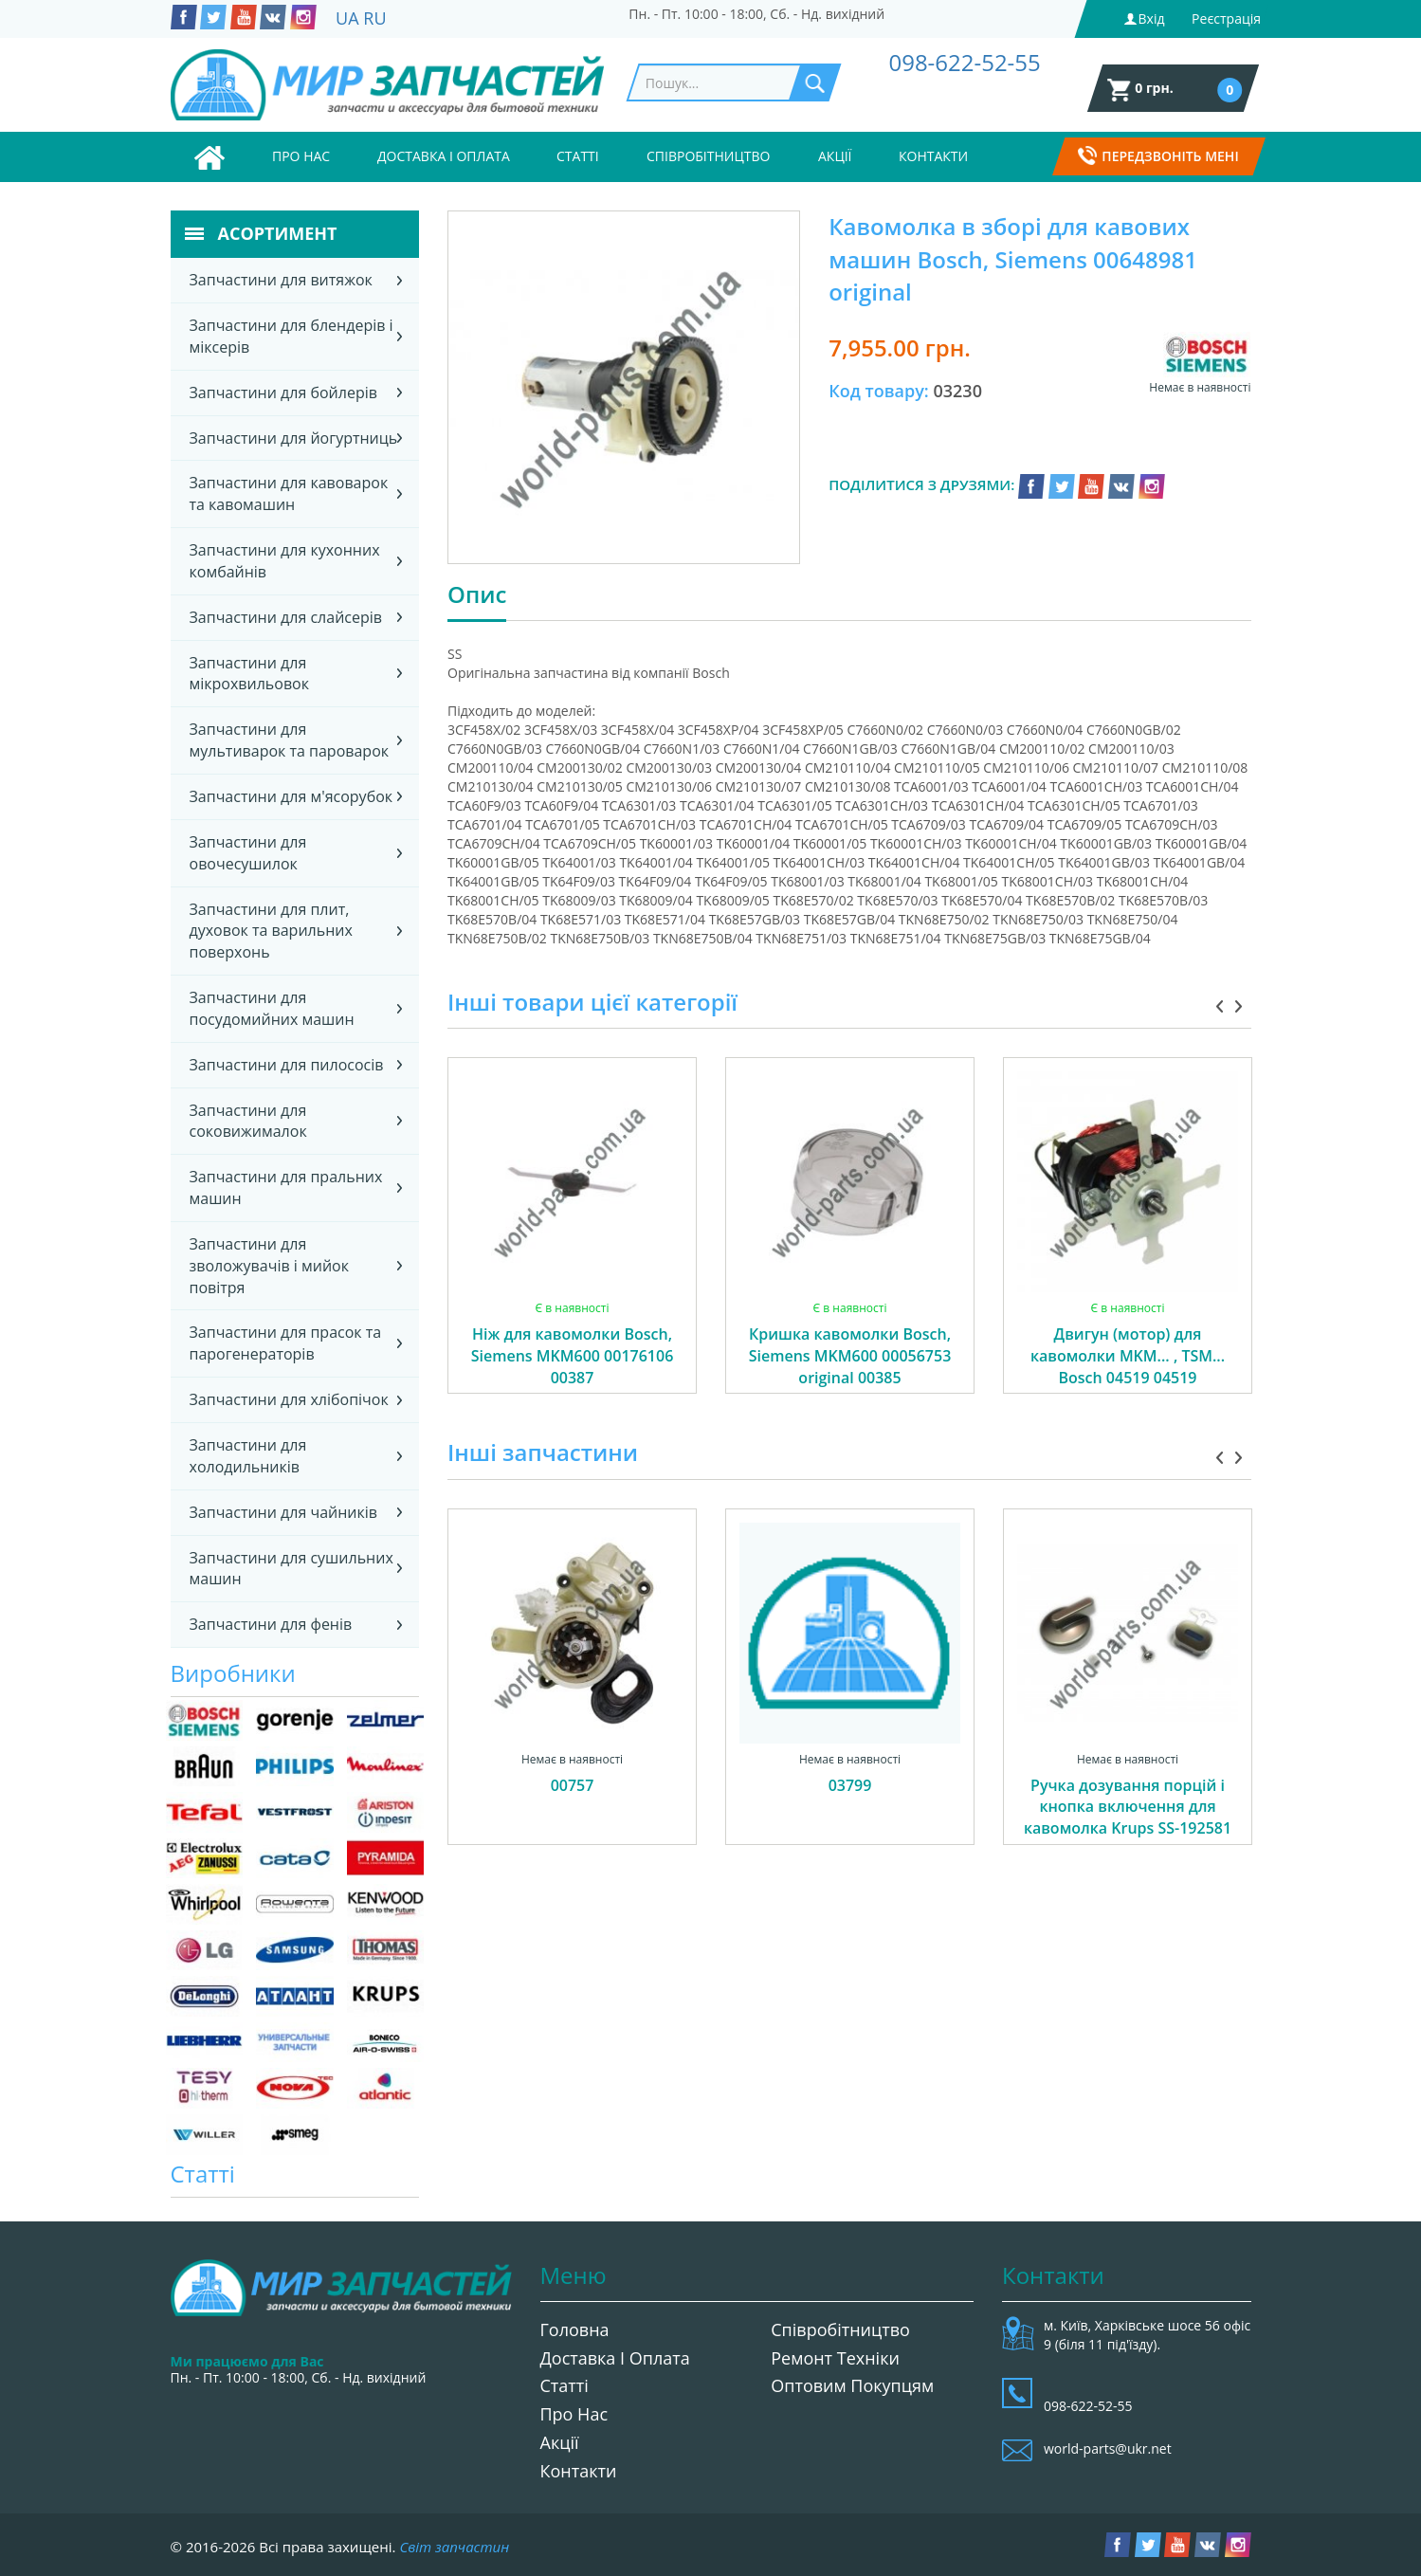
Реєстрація (1226, 18)
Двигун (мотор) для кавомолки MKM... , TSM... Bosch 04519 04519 (1127, 1356)
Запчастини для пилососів (287, 1064)
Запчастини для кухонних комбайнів (285, 560)
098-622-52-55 (964, 62)
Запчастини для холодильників (248, 1455)
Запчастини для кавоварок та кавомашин (289, 493)
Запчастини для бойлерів (283, 392)
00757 (572, 1785)
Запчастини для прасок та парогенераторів (286, 1343)
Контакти (933, 156)
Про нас (301, 156)
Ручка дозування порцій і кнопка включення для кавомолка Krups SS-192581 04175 (1127, 1818)
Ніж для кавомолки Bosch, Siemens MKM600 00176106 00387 (572, 1356)
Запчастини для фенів (271, 1624)
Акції (835, 156)
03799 (850, 1785)
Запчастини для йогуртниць (294, 438)
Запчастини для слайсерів (286, 617)
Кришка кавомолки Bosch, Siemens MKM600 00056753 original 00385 (850, 1356)
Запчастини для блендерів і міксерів (291, 336)
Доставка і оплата (443, 156)
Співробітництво (708, 156)
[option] (572, 1246)
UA (347, 18)
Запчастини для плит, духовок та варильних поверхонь (271, 931)
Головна (575, 2329)
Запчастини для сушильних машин (291, 1568)
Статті (577, 156)
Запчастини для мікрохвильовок (249, 673)
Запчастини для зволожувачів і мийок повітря (269, 1265)
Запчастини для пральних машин (286, 1187)
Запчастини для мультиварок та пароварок (290, 740)
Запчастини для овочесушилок (248, 852)
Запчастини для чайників (284, 1512)
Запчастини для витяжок (281, 279)
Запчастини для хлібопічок (289, 1399)
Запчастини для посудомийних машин (272, 1008)
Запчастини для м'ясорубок (291, 796)
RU (374, 18)
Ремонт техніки (835, 2358)
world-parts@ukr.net (1108, 2448)
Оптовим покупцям (852, 2385)
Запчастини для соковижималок (248, 1121)
